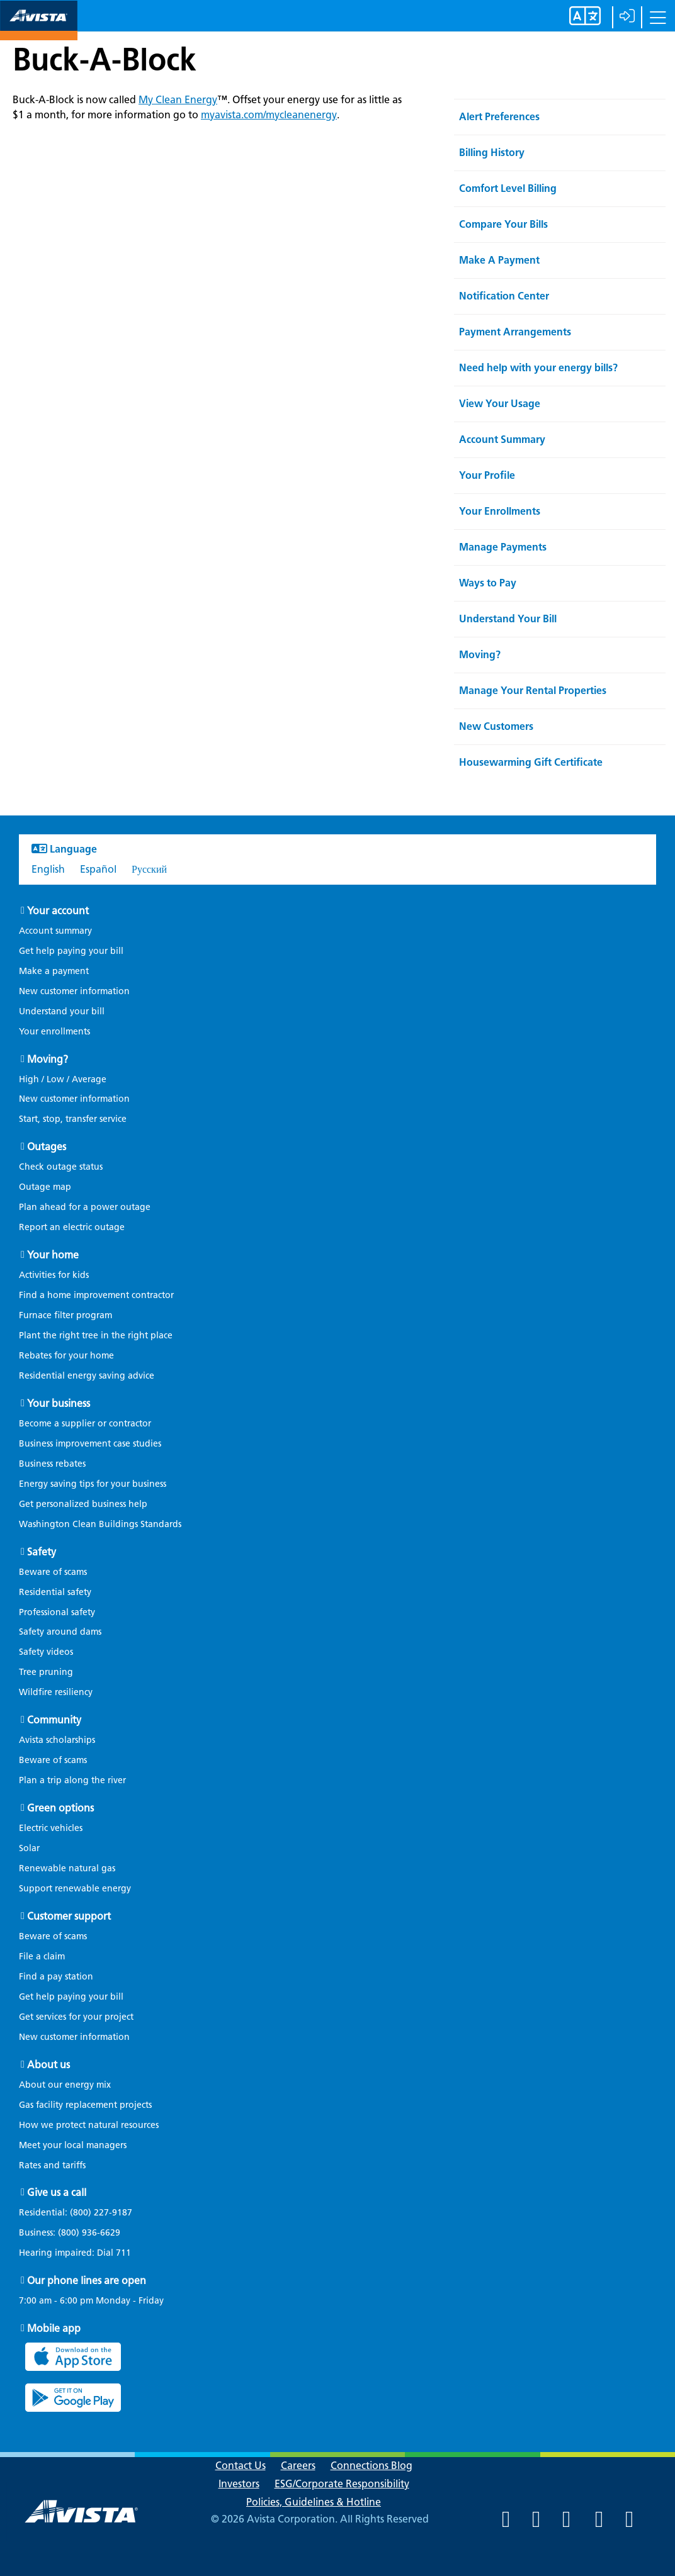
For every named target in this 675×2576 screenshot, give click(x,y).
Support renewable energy (75, 1888)
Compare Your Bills (503, 224)
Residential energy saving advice (86, 1375)
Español (98, 869)
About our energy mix (65, 2085)
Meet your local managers (73, 2145)
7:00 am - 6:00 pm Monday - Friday (91, 2301)
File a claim (42, 1956)
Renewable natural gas (67, 1868)
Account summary (55, 931)
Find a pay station (56, 1976)
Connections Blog (371, 2466)
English (48, 869)
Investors (238, 2484)
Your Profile (487, 475)
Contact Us (240, 2466)
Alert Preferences (499, 117)
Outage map (45, 1187)
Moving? (480, 655)
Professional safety (57, 1612)
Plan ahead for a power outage (84, 1207)
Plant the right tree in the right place (96, 1335)
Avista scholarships (57, 1740)
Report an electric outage (72, 1227)
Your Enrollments (499, 511)
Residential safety (55, 1592)
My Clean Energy (178, 100)
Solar (29, 1848)
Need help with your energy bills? (538, 368)
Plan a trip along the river (72, 1780)
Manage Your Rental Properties (532, 691)
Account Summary (502, 439)
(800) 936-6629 (87, 2232)
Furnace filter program (65, 1315)
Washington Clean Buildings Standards (100, 1524)
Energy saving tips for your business (92, 1484)
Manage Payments (503, 547)
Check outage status (61, 1167)
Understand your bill (62, 1011)
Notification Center (504, 296)
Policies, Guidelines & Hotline (313, 2502)
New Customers (496, 726)
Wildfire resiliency (56, 1692)
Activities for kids (54, 1275)
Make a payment (54, 971)
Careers (298, 2466)
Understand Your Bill (508, 619)
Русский (149, 869)
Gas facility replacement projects (85, 2105)
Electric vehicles (50, 1828)
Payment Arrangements (515, 332)
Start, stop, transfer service (73, 1119)
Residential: (82, 2213)
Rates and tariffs (52, 2165)
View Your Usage (499, 404)
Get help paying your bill (71, 951)
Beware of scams (53, 1572)
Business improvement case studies (90, 1443)
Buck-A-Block (104, 59)
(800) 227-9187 (99, 2212)
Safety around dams (60, 1632)
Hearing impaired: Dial (81, 2253)
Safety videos (46, 1652)
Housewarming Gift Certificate (531, 762)
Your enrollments (54, 1031)
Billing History (492, 153)
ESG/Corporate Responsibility (342, 2484)
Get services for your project (76, 2017)
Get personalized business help (83, 1504)
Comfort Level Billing (508, 188)
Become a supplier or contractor (85, 1423)
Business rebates (52, 1464)
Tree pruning (46, 1672)
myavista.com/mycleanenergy (269, 115)
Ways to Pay (487, 583)
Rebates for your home (66, 1355)
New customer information (74, 991)
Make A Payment (499, 260)
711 (123, 2253)
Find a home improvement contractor (96, 1295)
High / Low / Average (62, 1079)
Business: (76, 2233)
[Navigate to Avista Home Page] (38, 29)
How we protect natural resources (89, 2125)
